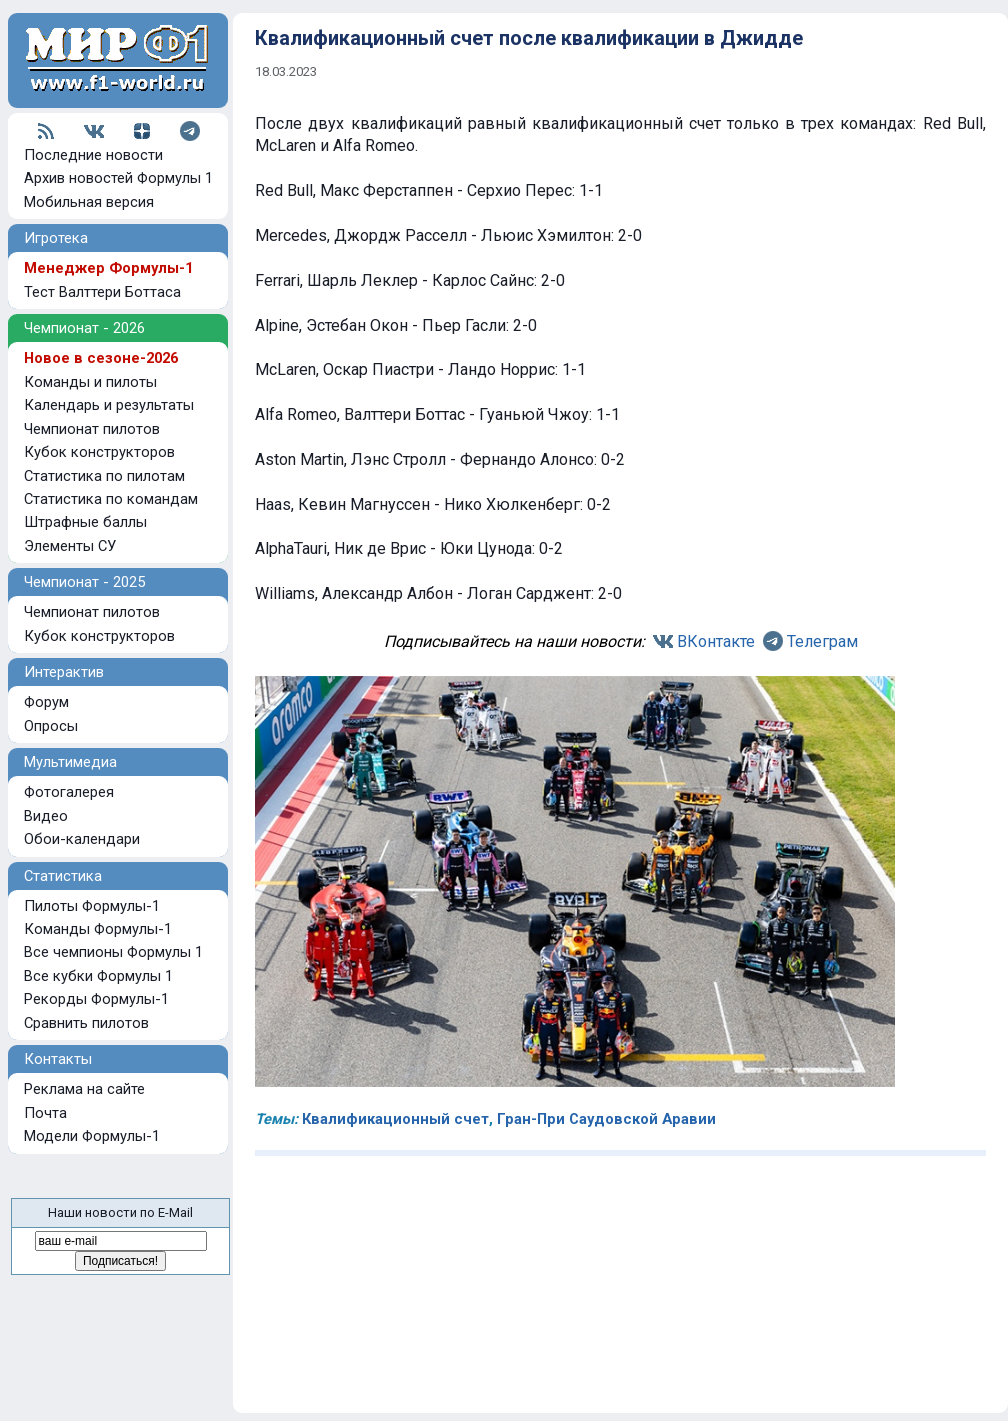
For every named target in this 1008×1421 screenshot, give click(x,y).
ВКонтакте (716, 641)
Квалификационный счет (395, 1119)
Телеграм (822, 641)
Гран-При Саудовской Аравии (606, 1119)
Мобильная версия (89, 202)
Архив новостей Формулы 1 (118, 178)
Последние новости (93, 155)
